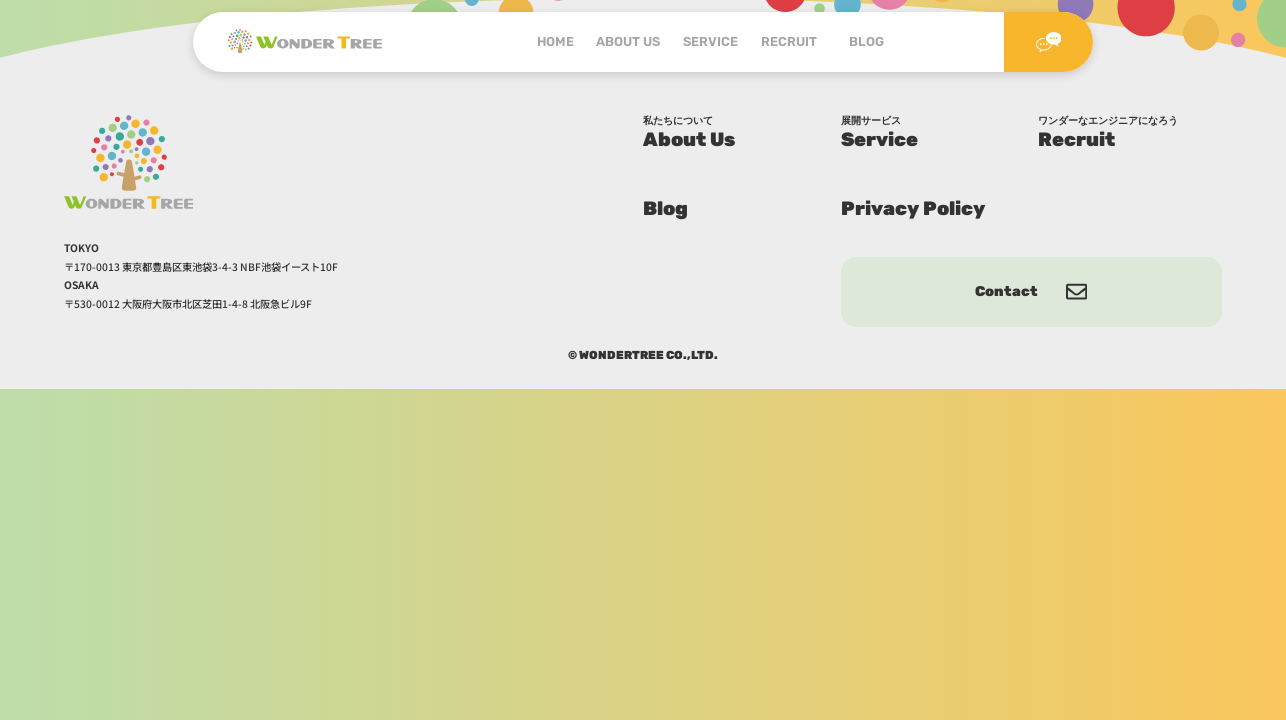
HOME (555, 41)
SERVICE (710, 41)
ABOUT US (628, 41)
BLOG (866, 41)
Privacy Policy (913, 208)
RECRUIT (794, 42)
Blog (665, 208)
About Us (734, 133)
